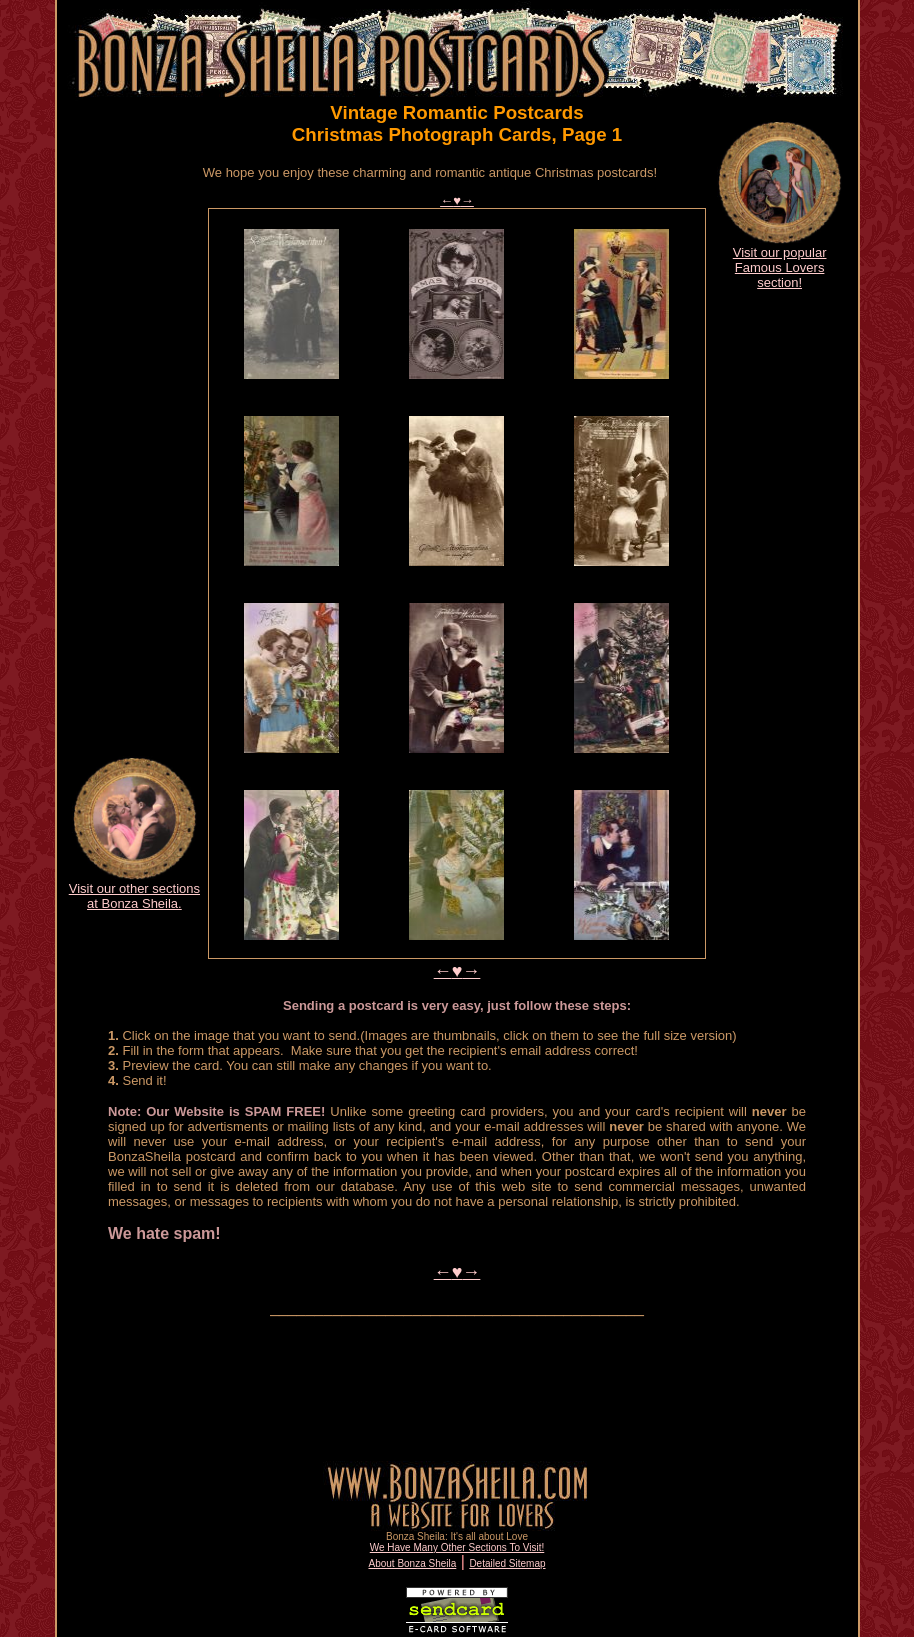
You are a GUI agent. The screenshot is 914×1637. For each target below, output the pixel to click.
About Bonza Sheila (412, 1563)
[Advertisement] (134, 438)
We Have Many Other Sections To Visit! (457, 1547)
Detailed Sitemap (507, 1563)
